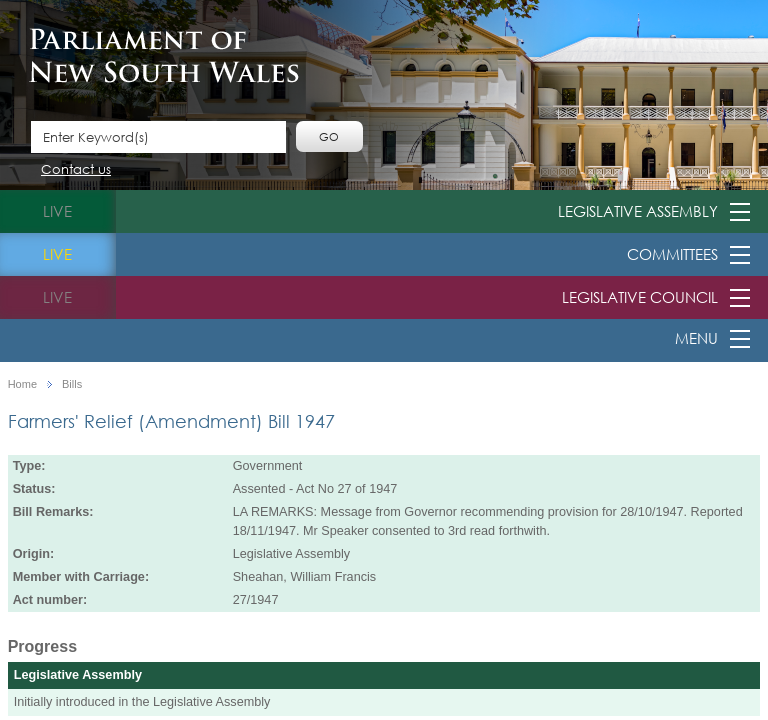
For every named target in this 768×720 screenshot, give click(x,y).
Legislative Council (640, 297)
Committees (672, 254)
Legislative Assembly (638, 211)
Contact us (76, 170)
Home (22, 384)
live (57, 211)
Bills (72, 384)
